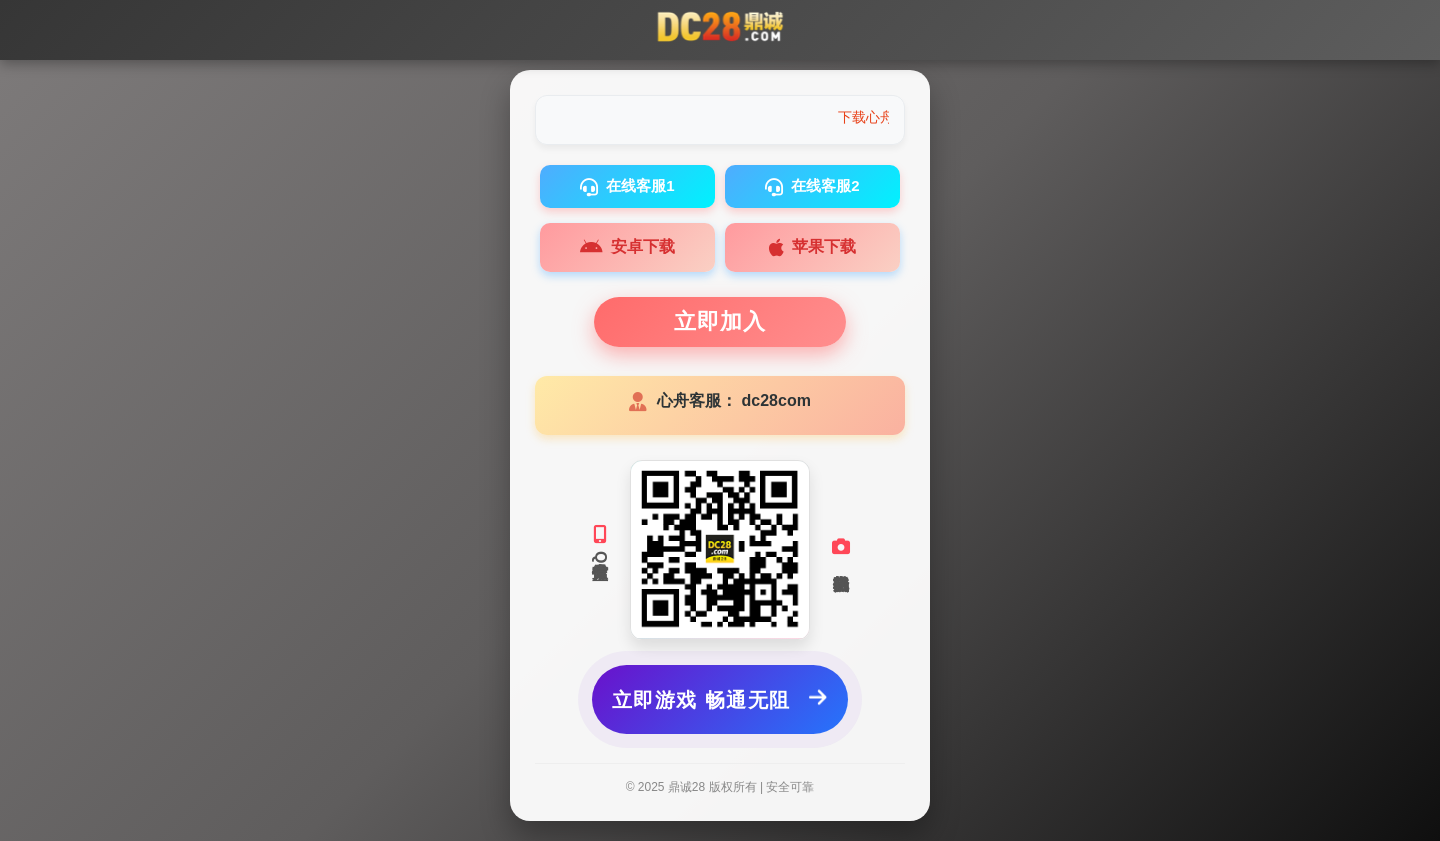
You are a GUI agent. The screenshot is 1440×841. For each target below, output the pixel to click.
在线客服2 (812, 186)
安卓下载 (627, 248)
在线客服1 (627, 186)
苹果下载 (812, 248)
